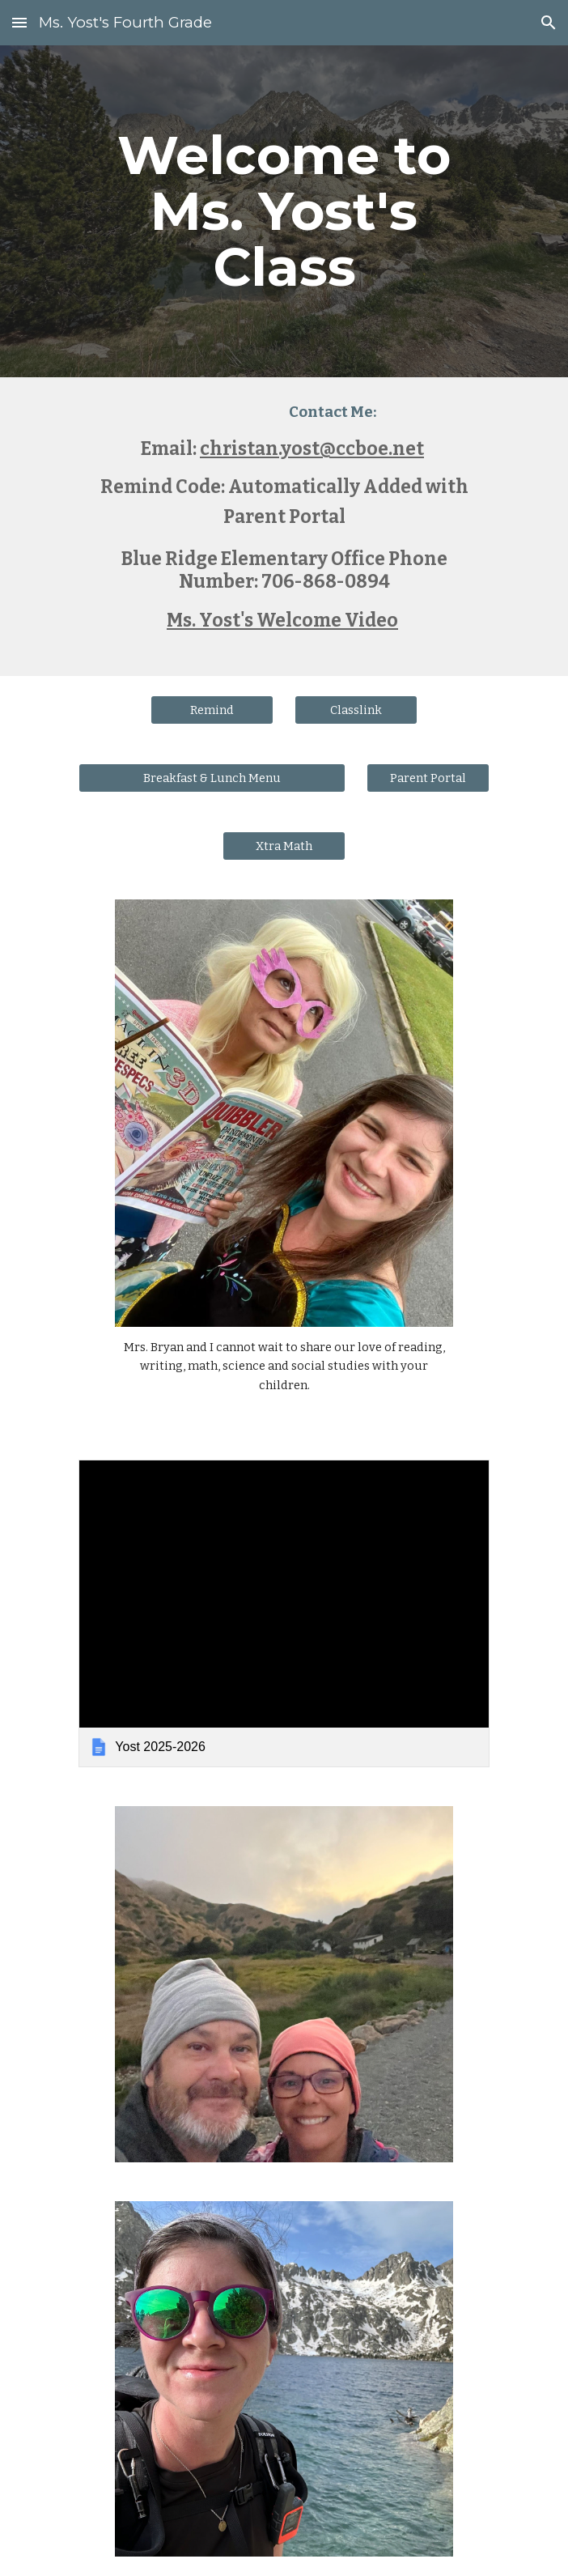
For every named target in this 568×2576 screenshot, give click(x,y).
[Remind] (211, 710)
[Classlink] (355, 710)
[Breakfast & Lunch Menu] (211, 778)
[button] (19, 22)
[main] (283, 211)
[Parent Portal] (427, 778)
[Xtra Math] (283, 846)
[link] (283, 1613)
